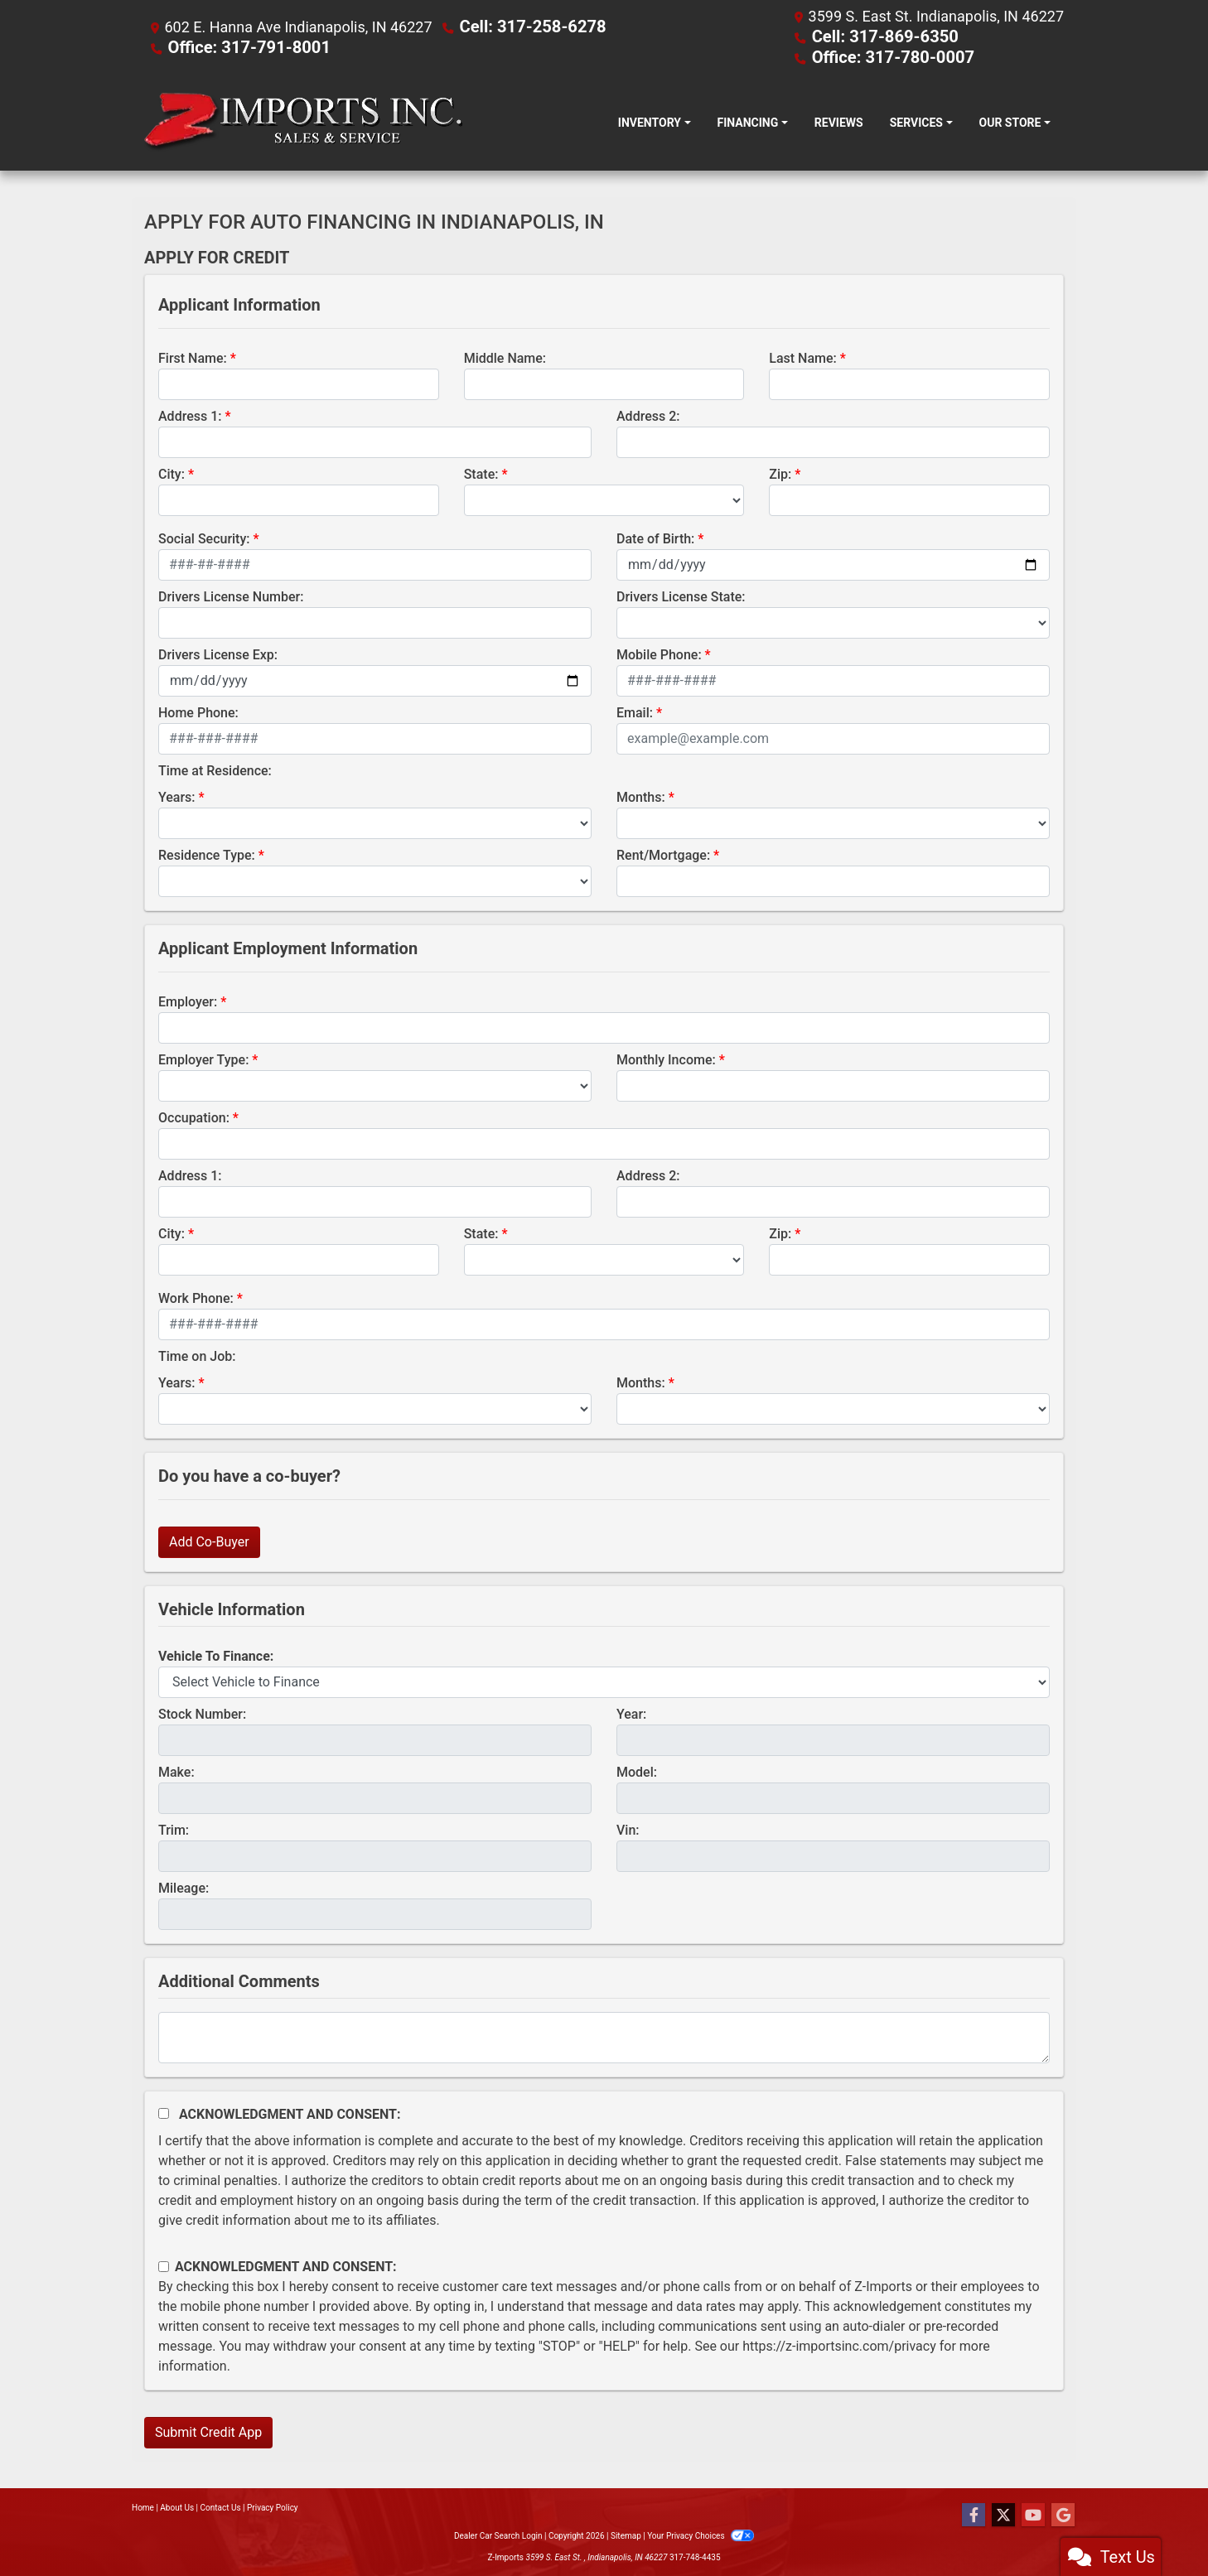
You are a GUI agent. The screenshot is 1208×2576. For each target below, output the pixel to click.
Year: (631, 1712)
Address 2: (647, 414)
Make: (176, 1770)
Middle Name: (505, 356)
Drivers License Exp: (218, 653)
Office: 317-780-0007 (884, 56)
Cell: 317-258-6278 (524, 26)
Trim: (173, 1828)
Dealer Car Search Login (498, 2534)
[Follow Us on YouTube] (1033, 2513)
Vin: (628, 1828)
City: (171, 472)
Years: (177, 795)
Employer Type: (203, 1058)
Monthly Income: (666, 1058)
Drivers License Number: (230, 595)
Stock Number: (202, 1712)
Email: (634, 711)
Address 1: (189, 414)
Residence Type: (206, 853)
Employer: (187, 1000)
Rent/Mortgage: (663, 853)
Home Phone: (198, 711)
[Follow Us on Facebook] (973, 2513)
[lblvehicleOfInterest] (604, 1680)
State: (481, 472)
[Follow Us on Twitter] (1003, 2513)
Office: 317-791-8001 (239, 46)
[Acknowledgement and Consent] (163, 2111)
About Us (177, 2506)
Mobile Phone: (659, 653)
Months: (640, 795)
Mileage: (183, 1886)
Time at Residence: (215, 769)
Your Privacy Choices (700, 2534)
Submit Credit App (208, 2431)
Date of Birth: (655, 537)
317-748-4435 (695, 2555)
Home (143, 2506)
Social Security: (204, 537)
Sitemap (626, 2534)
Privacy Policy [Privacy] (272, 2506)
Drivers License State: (681, 595)
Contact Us (221, 2506)
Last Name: (803, 356)
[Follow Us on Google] (1063, 2513)
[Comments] (604, 2036)
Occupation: (194, 1116)
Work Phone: (196, 1297)
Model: (636, 1770)
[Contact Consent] (163, 2265)
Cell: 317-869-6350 (877, 36)
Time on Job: (196, 1355)
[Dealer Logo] (303, 121)
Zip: (780, 472)
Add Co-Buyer (209, 1540)
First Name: (192, 356)
